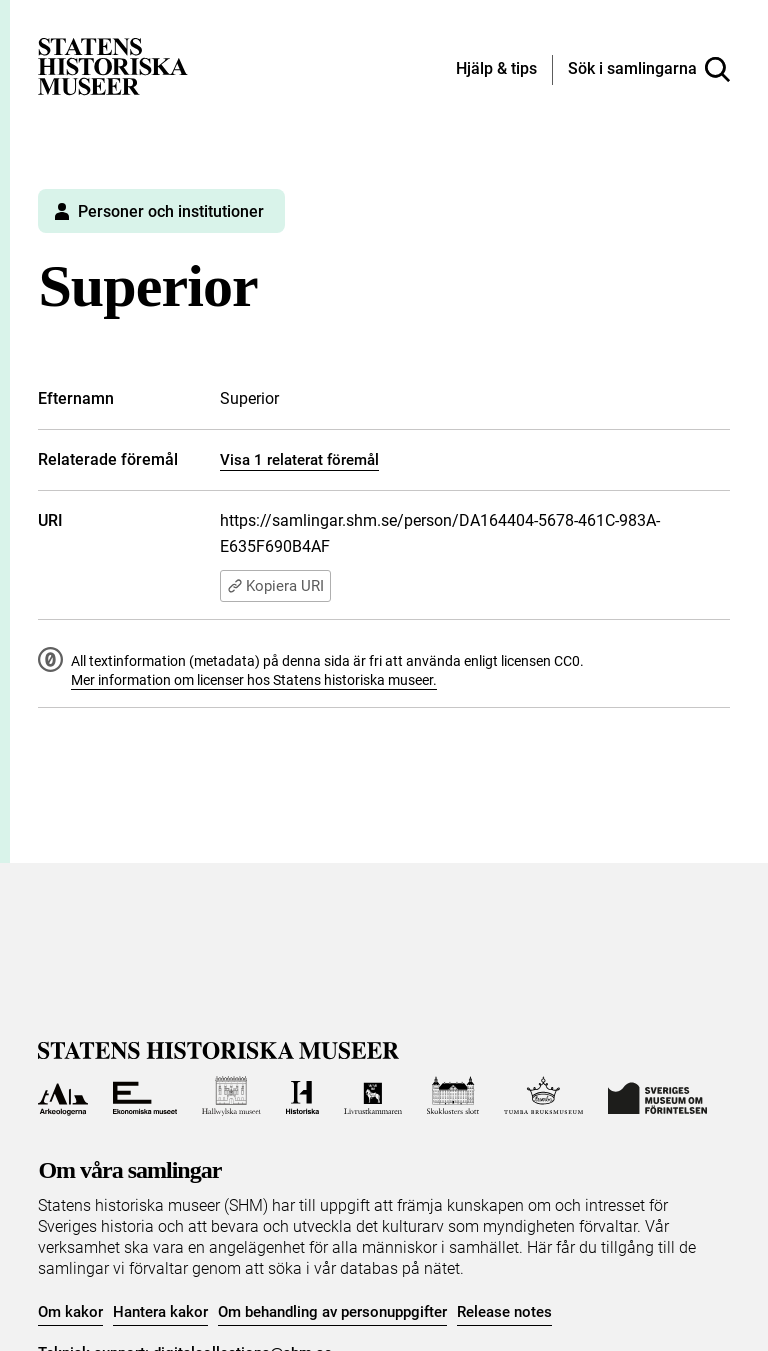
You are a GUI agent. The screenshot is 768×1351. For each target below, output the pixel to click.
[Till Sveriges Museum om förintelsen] (657, 1096)
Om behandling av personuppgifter (332, 1312)
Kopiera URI (275, 586)
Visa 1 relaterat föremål (299, 460)
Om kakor (70, 1312)
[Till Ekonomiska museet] (145, 1096)
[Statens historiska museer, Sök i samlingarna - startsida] (113, 65)
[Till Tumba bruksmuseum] (544, 1096)
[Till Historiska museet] (302, 1096)
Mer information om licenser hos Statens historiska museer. (254, 680)
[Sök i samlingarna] (649, 70)
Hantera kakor (160, 1312)
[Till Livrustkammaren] (373, 1096)
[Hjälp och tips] (496, 70)
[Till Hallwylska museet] (231, 1096)
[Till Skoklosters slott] (453, 1096)
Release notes (504, 1312)
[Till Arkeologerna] (62, 1096)
